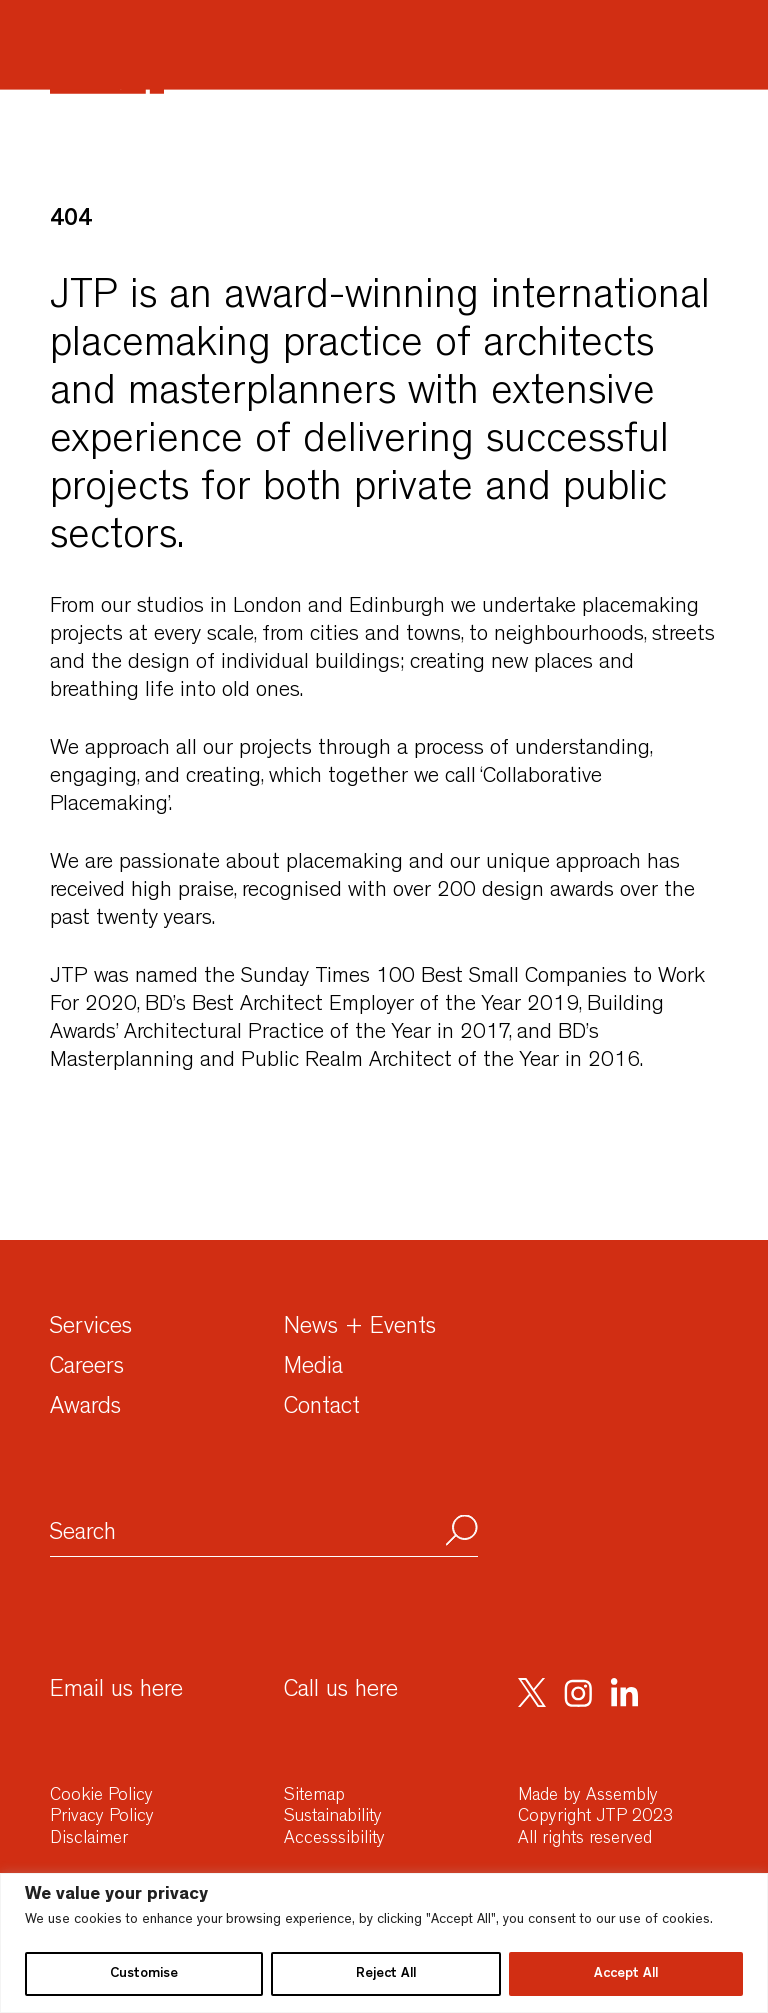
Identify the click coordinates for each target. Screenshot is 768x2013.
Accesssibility (334, 1840)
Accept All (626, 1974)
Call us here (341, 1692)
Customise (144, 1974)
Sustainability (333, 1818)
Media (313, 1369)
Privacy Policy (102, 1818)
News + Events (360, 1329)
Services (91, 1329)
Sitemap (314, 1797)
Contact (322, 1409)
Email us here (116, 1692)
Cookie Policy (101, 1797)
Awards (85, 1409)
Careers (87, 1369)
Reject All (386, 1974)
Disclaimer (89, 1840)
